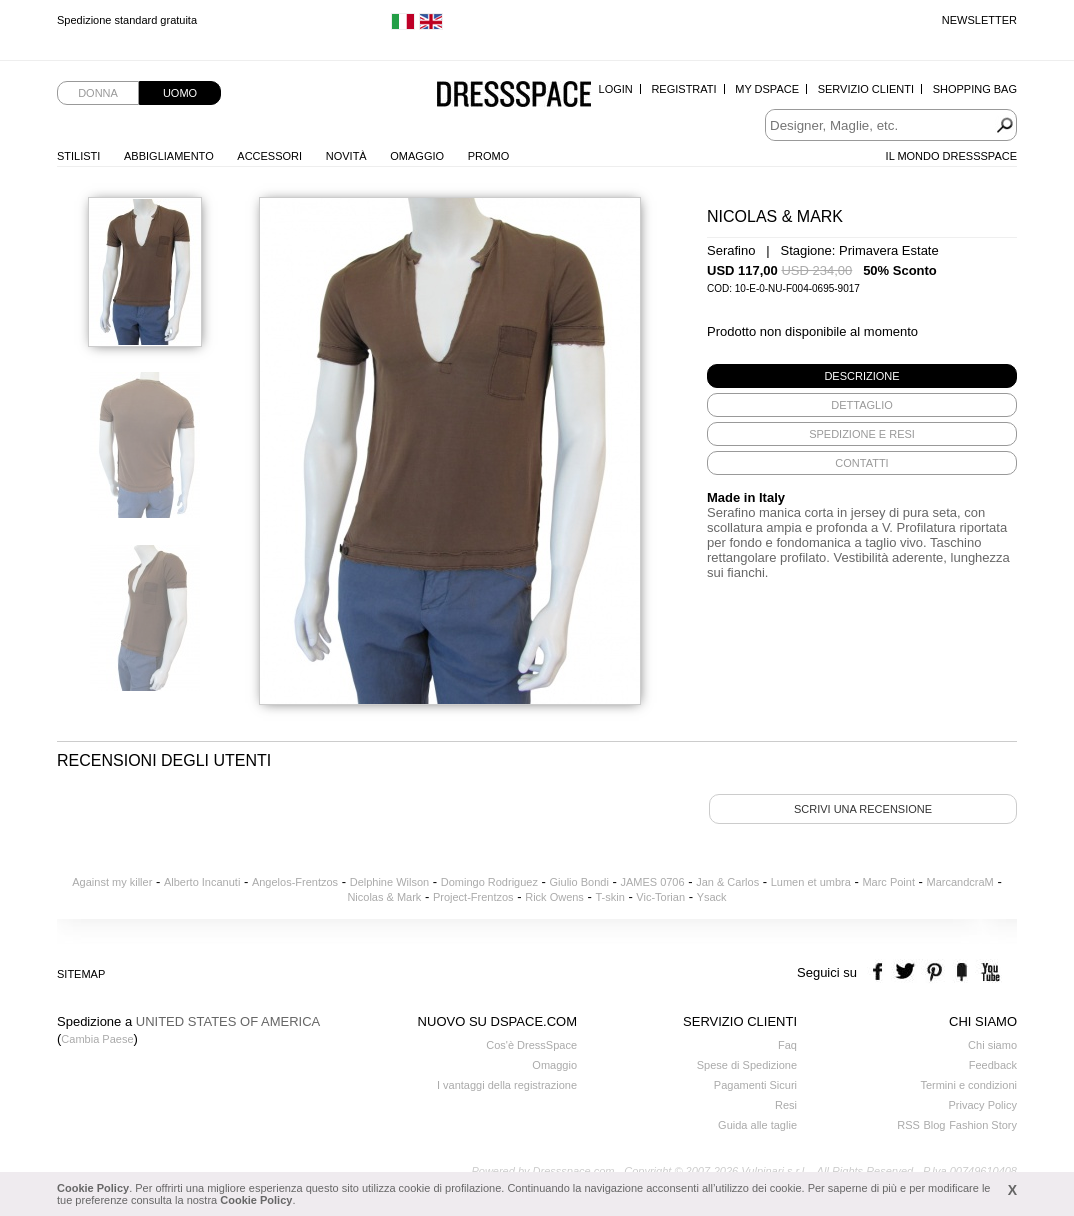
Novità (346, 156)
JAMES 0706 (652, 882)
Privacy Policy (983, 1105)
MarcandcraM (960, 882)
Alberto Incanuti (202, 882)
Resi (786, 1105)
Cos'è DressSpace (531, 1045)
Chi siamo (992, 1045)
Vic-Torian (660, 897)
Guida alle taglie (757, 1125)
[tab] (862, 376)
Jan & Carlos (727, 882)
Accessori (269, 156)
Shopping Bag (975, 89)
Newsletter (979, 20)
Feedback (993, 1065)
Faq (787, 1045)
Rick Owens (554, 897)
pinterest (934, 972)
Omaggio (417, 156)
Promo (489, 156)
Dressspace (514, 95)
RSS (908, 1125)
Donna (98, 93)
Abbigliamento (169, 156)
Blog (934, 1125)
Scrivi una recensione (863, 809)
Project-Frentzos (473, 897)
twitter (907, 972)
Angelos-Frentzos (295, 882)
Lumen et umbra (811, 882)
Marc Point (888, 882)
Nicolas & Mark (384, 897)
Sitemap (81, 974)
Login (616, 89)
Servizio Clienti (866, 89)
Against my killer (112, 882)
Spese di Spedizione (747, 1065)
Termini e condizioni (968, 1085)
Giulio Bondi (579, 882)
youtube (988, 972)
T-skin (609, 897)
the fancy (961, 972)
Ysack (712, 897)
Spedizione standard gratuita (127, 20)
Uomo (180, 93)
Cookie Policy (93, 1188)
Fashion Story (983, 1125)
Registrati (683, 89)
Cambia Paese (97, 1039)
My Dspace (767, 89)
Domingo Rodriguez (489, 882)
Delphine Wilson (389, 882)
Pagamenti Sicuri (755, 1085)
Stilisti (78, 156)
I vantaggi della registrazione (507, 1085)
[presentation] (862, 376)
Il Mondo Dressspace (951, 156)
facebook (880, 972)
